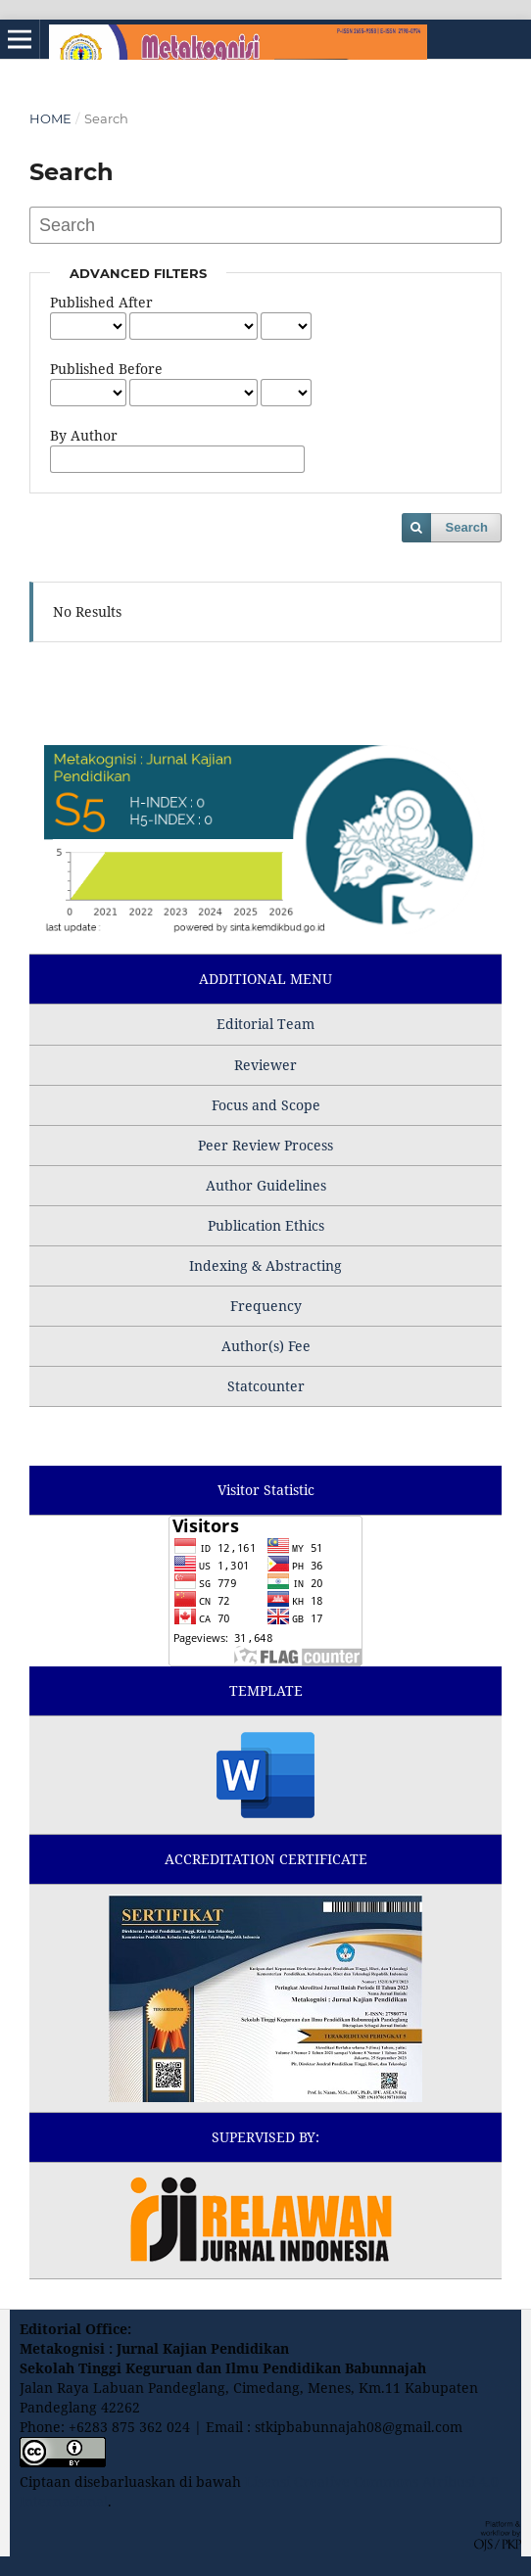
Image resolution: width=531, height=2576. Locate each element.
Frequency (266, 1305)
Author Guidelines (266, 1185)
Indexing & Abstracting (265, 1265)
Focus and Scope (266, 1105)
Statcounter (266, 1386)
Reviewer (265, 1064)
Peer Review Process (265, 1145)
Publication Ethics (266, 1225)
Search (467, 527)
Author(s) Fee (266, 1345)
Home (50, 118)
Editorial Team (265, 1023)
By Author (84, 435)
